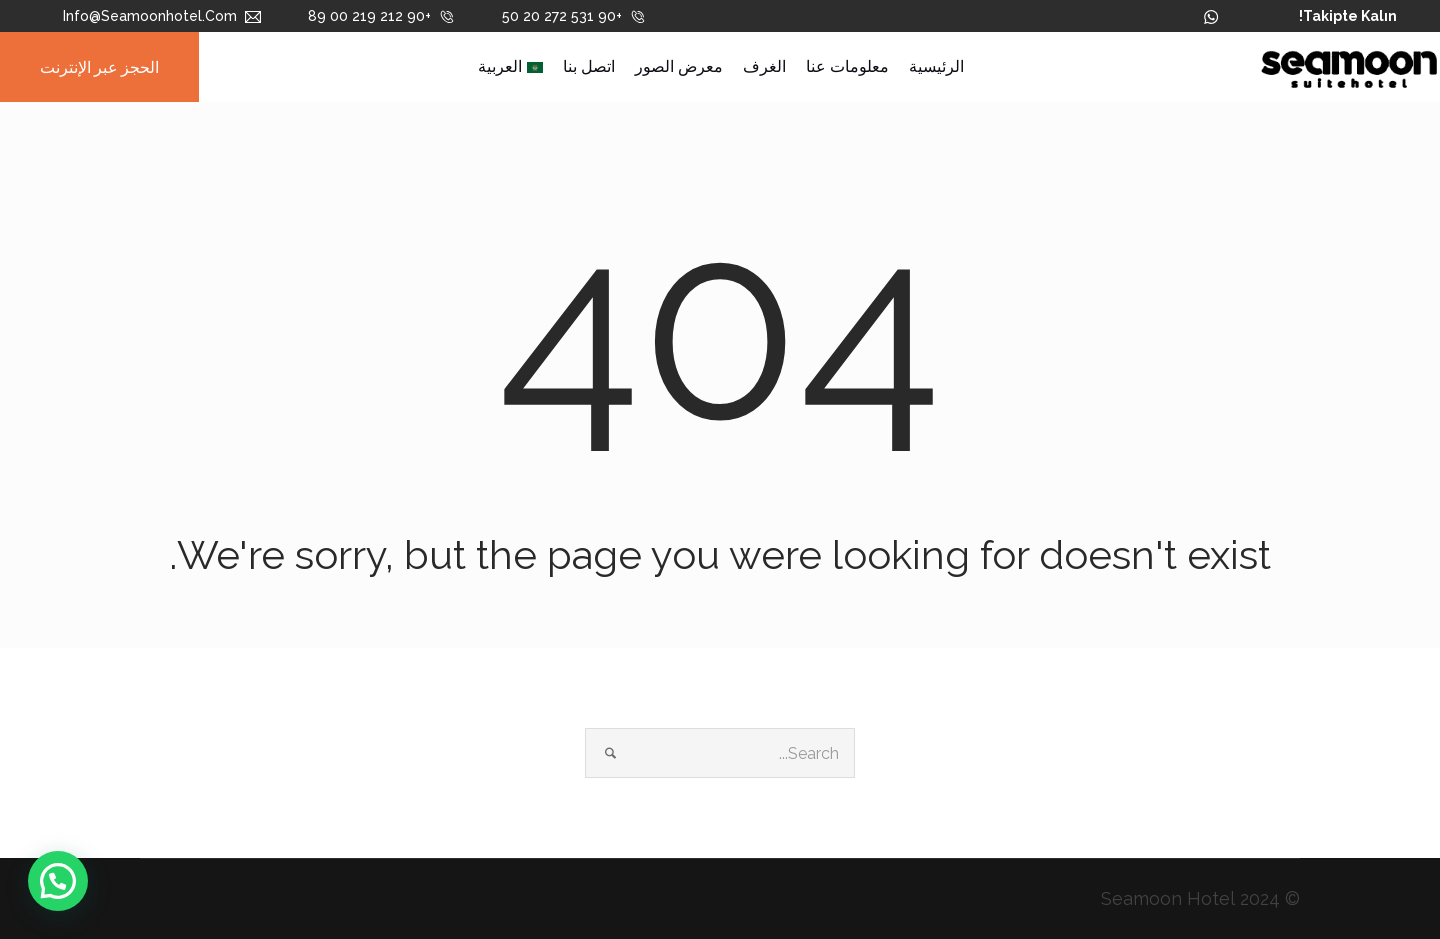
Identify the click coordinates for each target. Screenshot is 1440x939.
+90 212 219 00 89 (381, 16)
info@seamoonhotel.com (162, 16)
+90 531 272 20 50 (574, 16)
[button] (58, 881)
